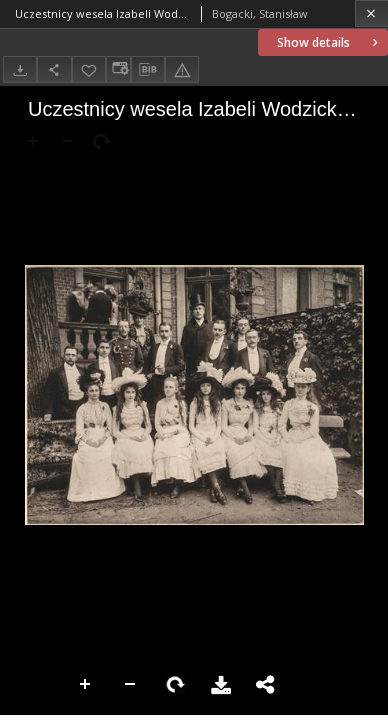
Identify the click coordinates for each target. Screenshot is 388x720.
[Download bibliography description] (148, 70)
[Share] (54, 69)
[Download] (20, 69)
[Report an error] (182, 69)
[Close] (371, 13)
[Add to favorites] (89, 69)
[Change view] (118, 69)
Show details (329, 42)
